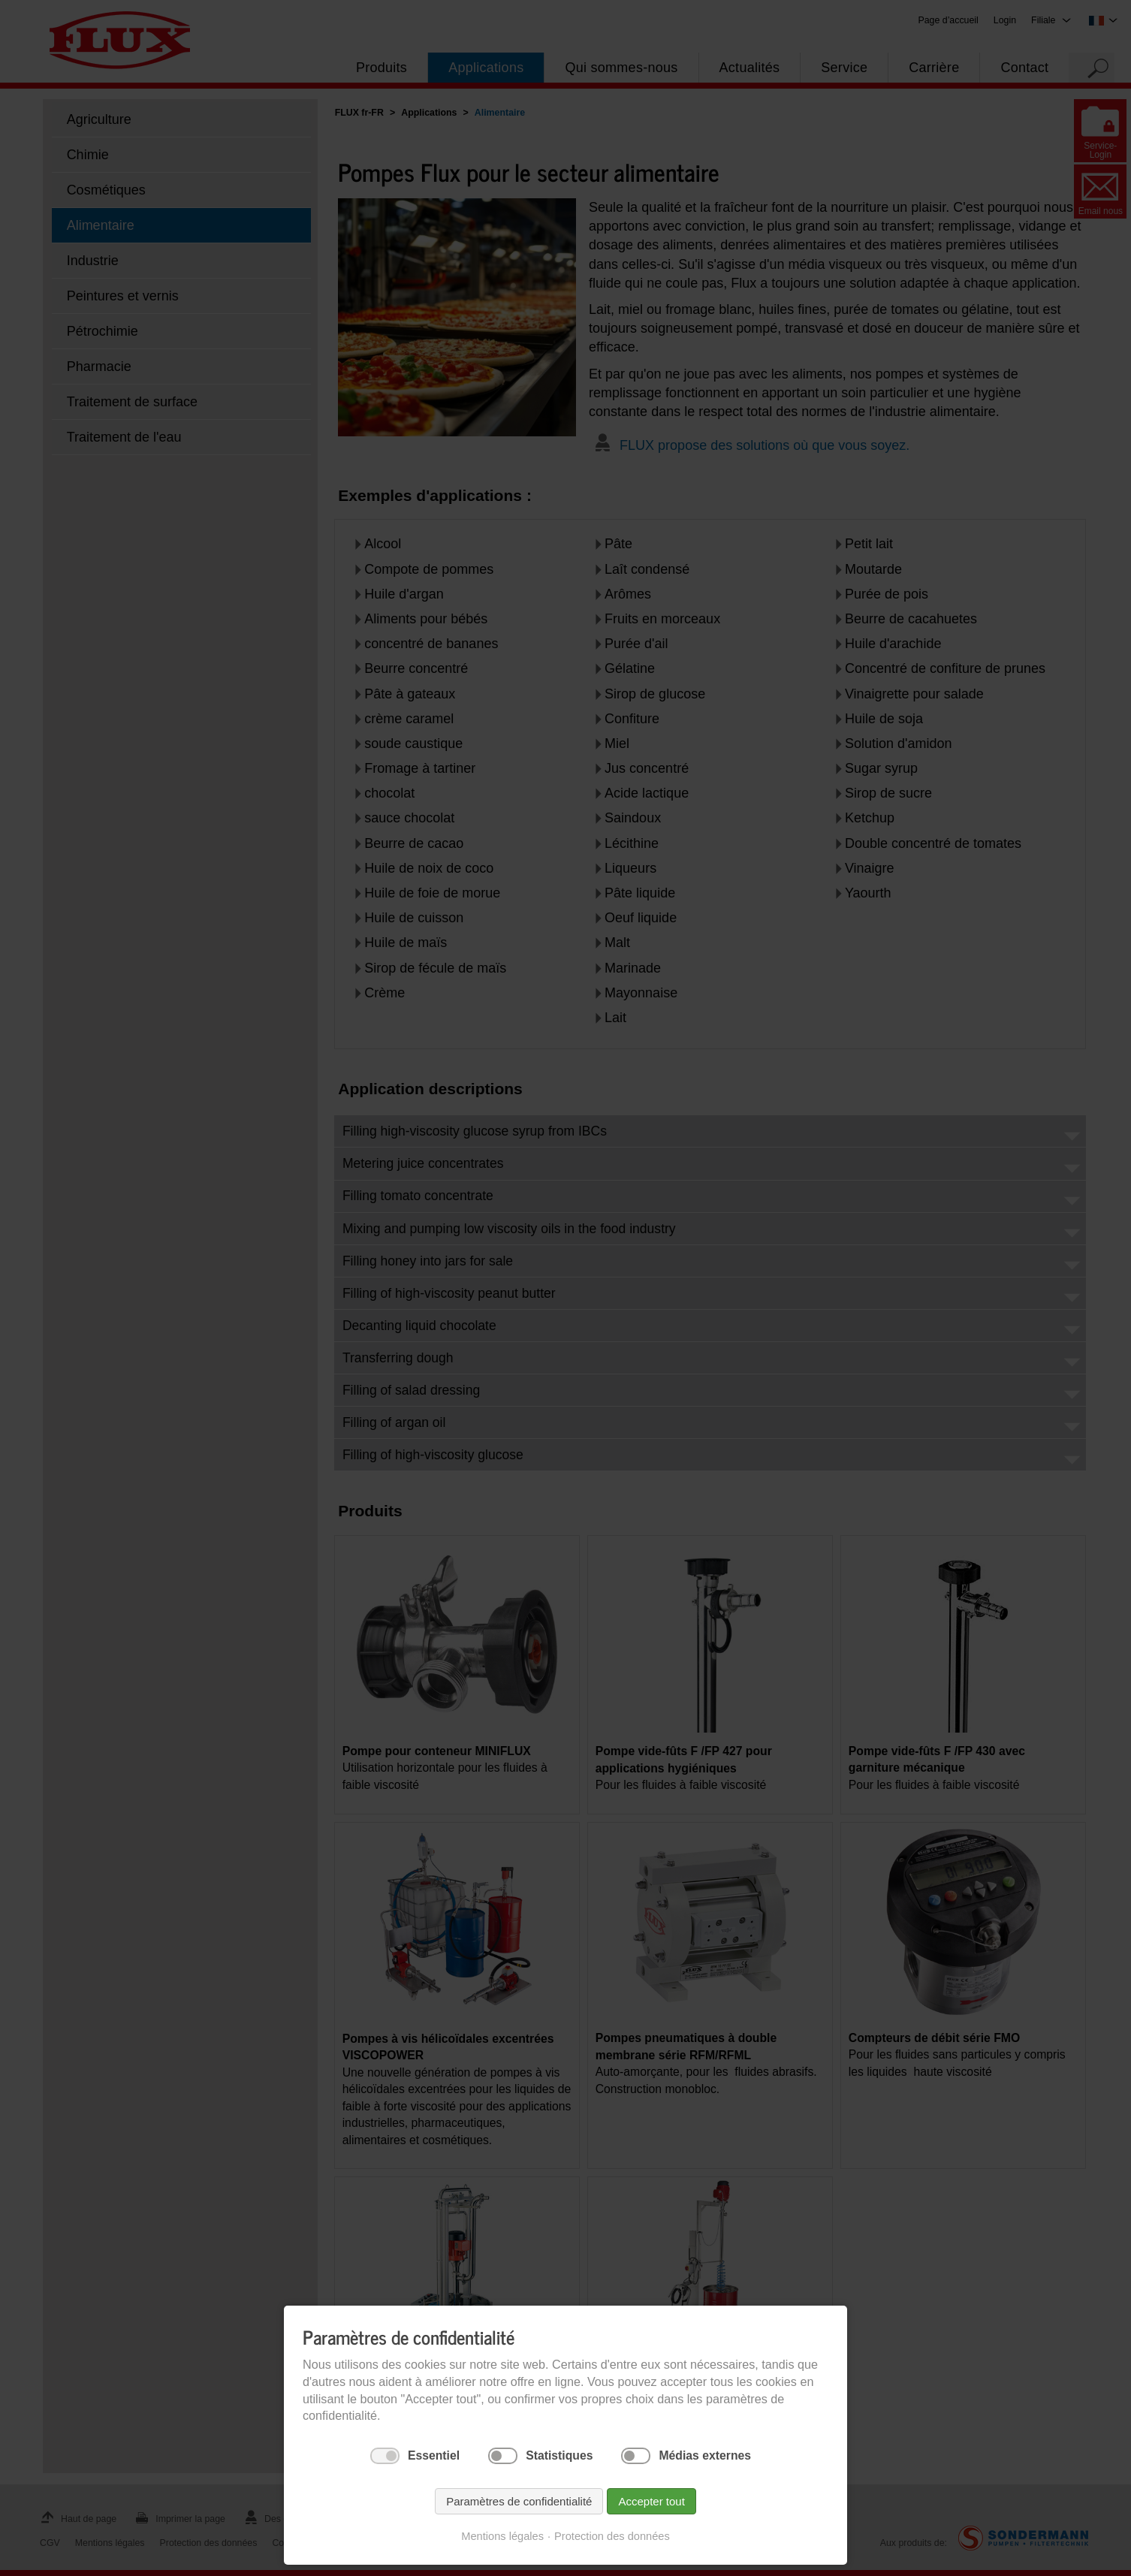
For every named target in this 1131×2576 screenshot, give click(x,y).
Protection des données (612, 2536)
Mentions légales (502, 2536)
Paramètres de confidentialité (519, 2501)
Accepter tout (651, 2501)
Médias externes (705, 2455)
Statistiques (559, 2455)
